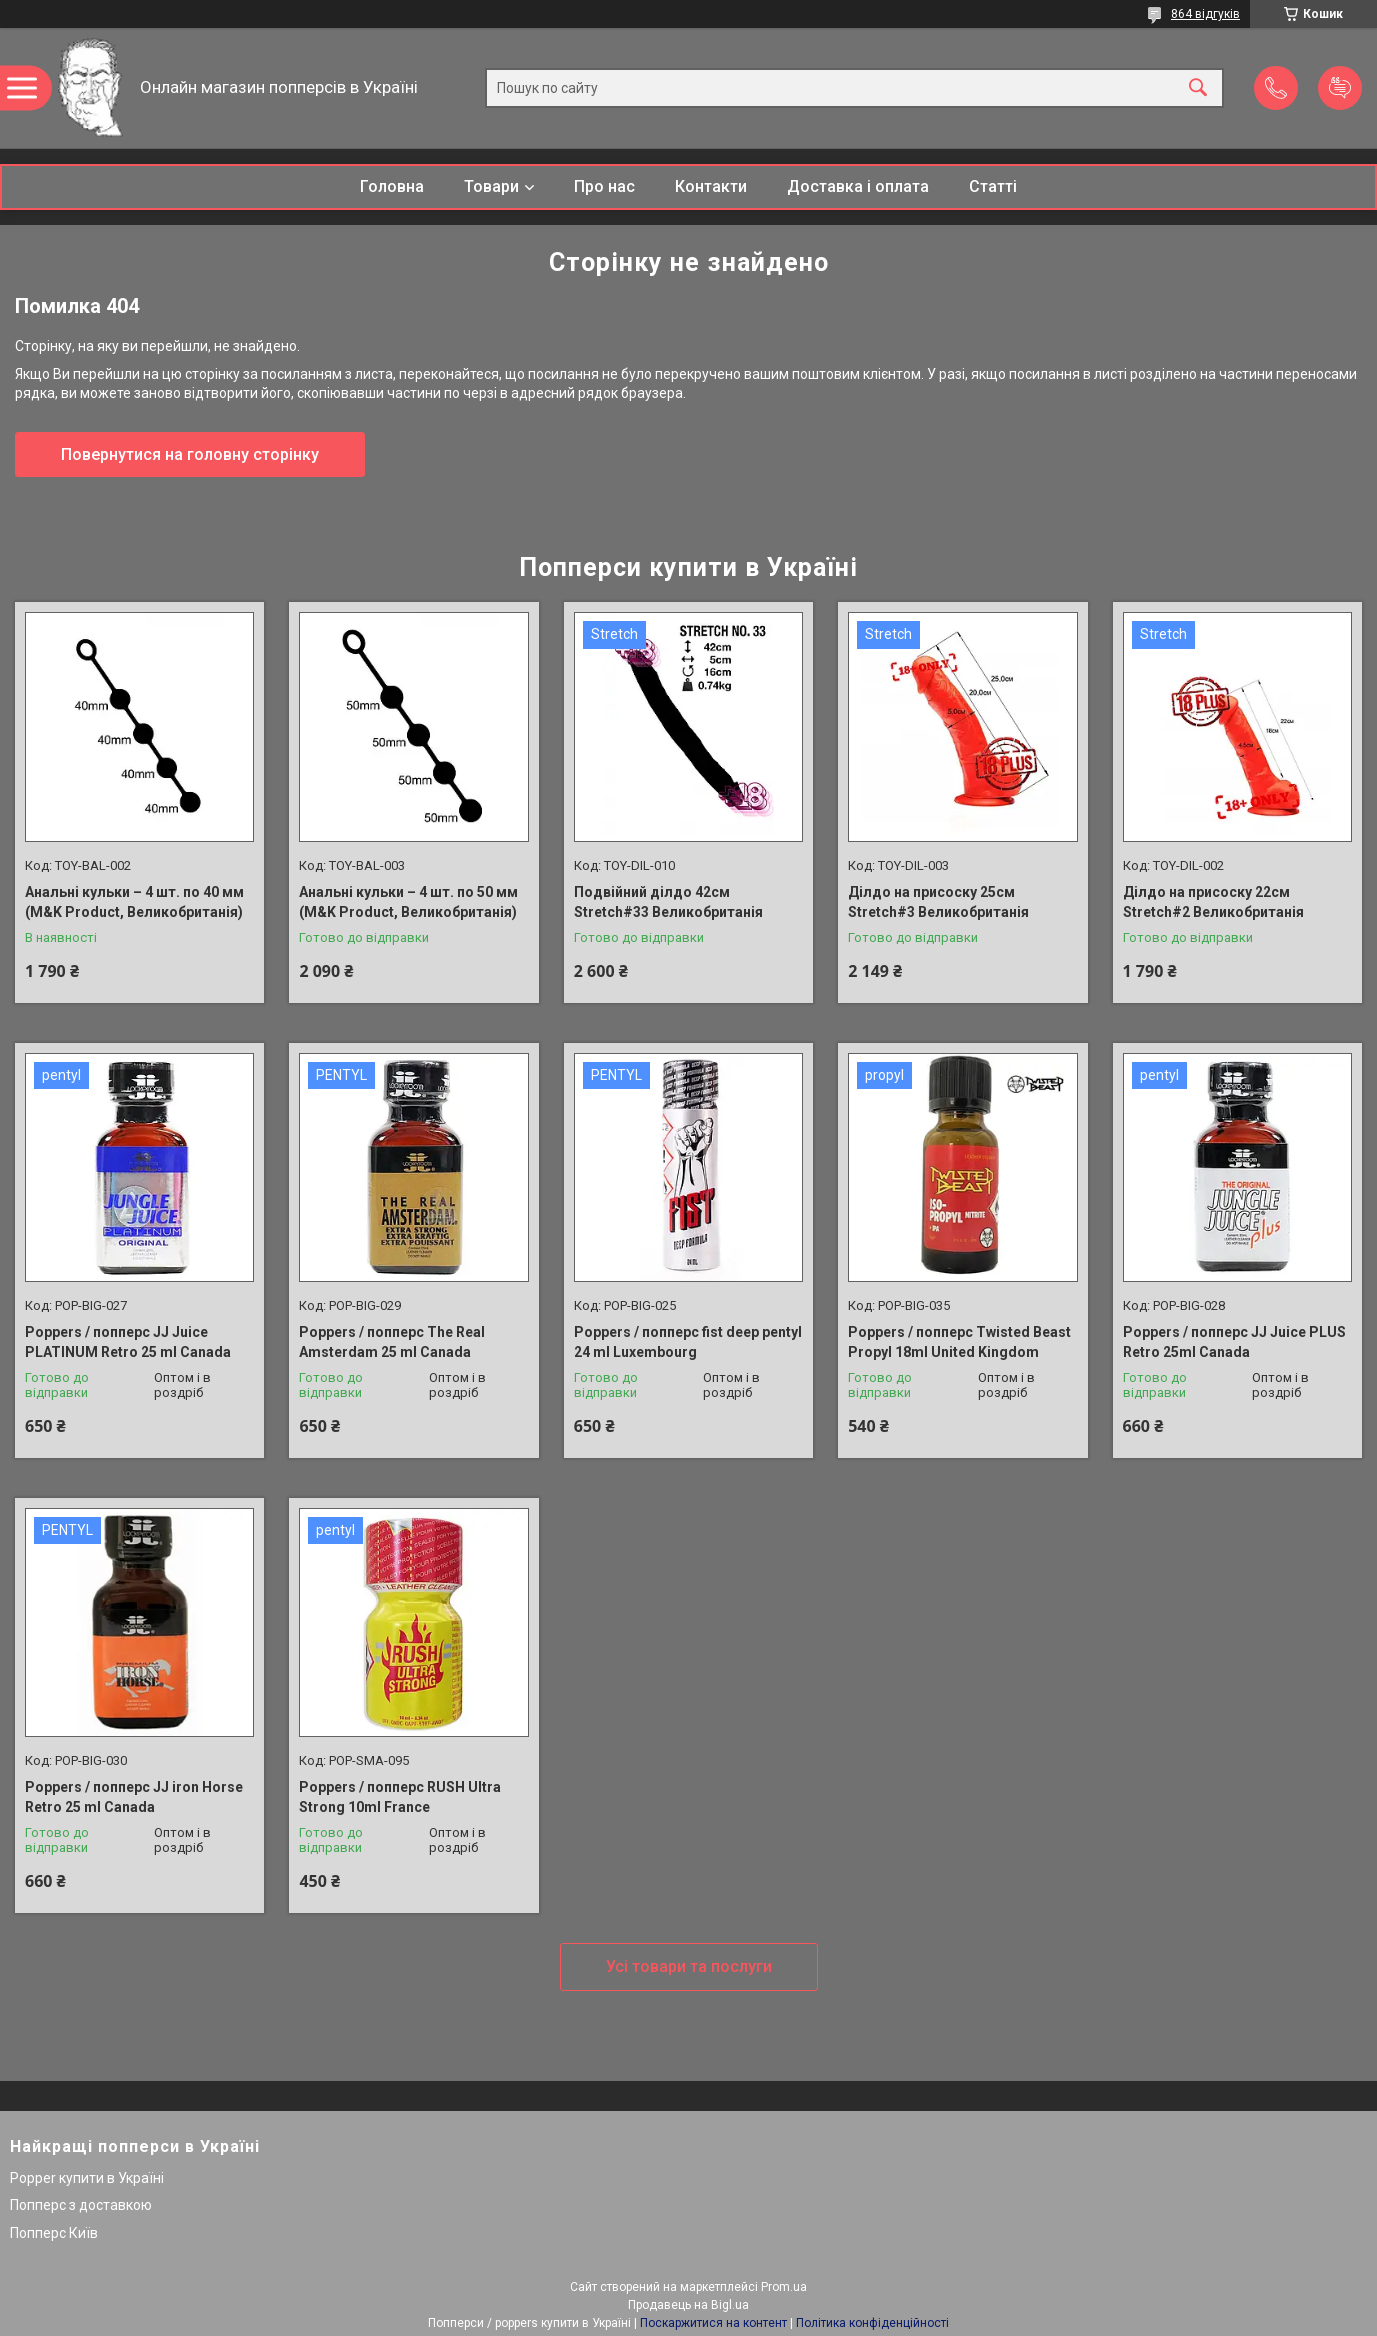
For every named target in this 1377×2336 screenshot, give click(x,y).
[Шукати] (1198, 88)
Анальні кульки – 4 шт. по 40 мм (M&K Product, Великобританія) (134, 902)
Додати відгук (1340, 88)
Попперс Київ (54, 2233)
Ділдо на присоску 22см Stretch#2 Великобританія (1213, 902)
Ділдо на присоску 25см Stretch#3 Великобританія (938, 902)
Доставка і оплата (858, 186)
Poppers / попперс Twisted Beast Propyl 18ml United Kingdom (959, 1342)
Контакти (711, 186)
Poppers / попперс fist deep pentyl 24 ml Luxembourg (688, 1342)
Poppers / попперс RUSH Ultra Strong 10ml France (400, 1797)
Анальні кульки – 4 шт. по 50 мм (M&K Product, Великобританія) (408, 902)
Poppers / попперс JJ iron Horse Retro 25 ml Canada (134, 1797)
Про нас (604, 186)
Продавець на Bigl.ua (688, 2305)
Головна (392, 186)
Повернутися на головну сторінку (190, 454)
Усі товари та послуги (689, 1966)
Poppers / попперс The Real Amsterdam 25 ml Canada (392, 1342)
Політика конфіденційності (872, 2323)
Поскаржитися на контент (713, 2323)
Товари (491, 186)
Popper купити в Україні (87, 2178)
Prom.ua (784, 2287)
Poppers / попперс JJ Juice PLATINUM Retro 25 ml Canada (128, 1342)
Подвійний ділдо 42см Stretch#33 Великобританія (668, 902)
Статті (993, 186)
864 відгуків (1205, 14)
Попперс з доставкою (81, 2205)
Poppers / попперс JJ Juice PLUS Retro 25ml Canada (1234, 1342)
